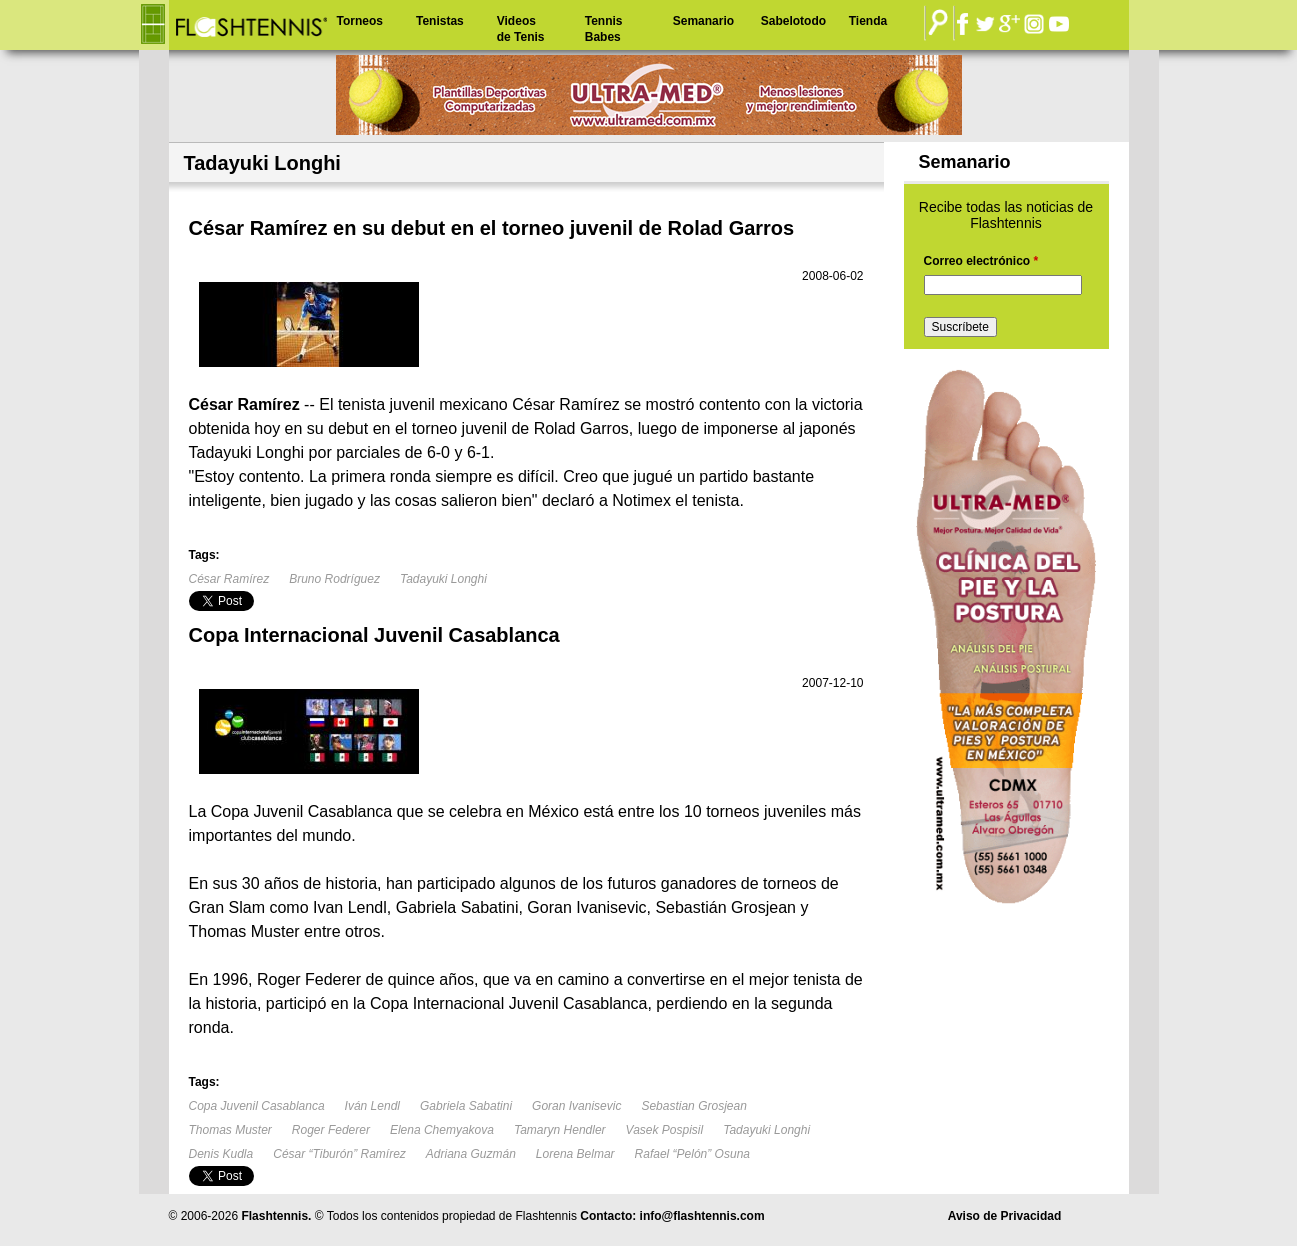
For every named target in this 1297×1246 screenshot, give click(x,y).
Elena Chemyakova (442, 1130)
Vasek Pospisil (665, 1130)
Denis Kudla (221, 1154)
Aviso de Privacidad (1005, 1216)
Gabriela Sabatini (466, 1106)
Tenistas (440, 21)
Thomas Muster (230, 1130)
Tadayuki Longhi (443, 579)
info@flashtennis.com (702, 1216)
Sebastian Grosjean (693, 1106)
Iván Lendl (372, 1106)
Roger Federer (331, 1130)
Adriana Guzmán (471, 1154)
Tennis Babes (604, 29)
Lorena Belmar (575, 1154)
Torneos (360, 21)
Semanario (703, 21)
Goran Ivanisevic (576, 1106)
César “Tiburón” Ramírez (339, 1154)
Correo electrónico (981, 261)
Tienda (868, 21)
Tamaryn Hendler (560, 1130)
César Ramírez (229, 579)
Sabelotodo (793, 21)
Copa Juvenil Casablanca (257, 1106)
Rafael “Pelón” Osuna (692, 1154)
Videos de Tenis (521, 29)
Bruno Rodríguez (334, 579)
